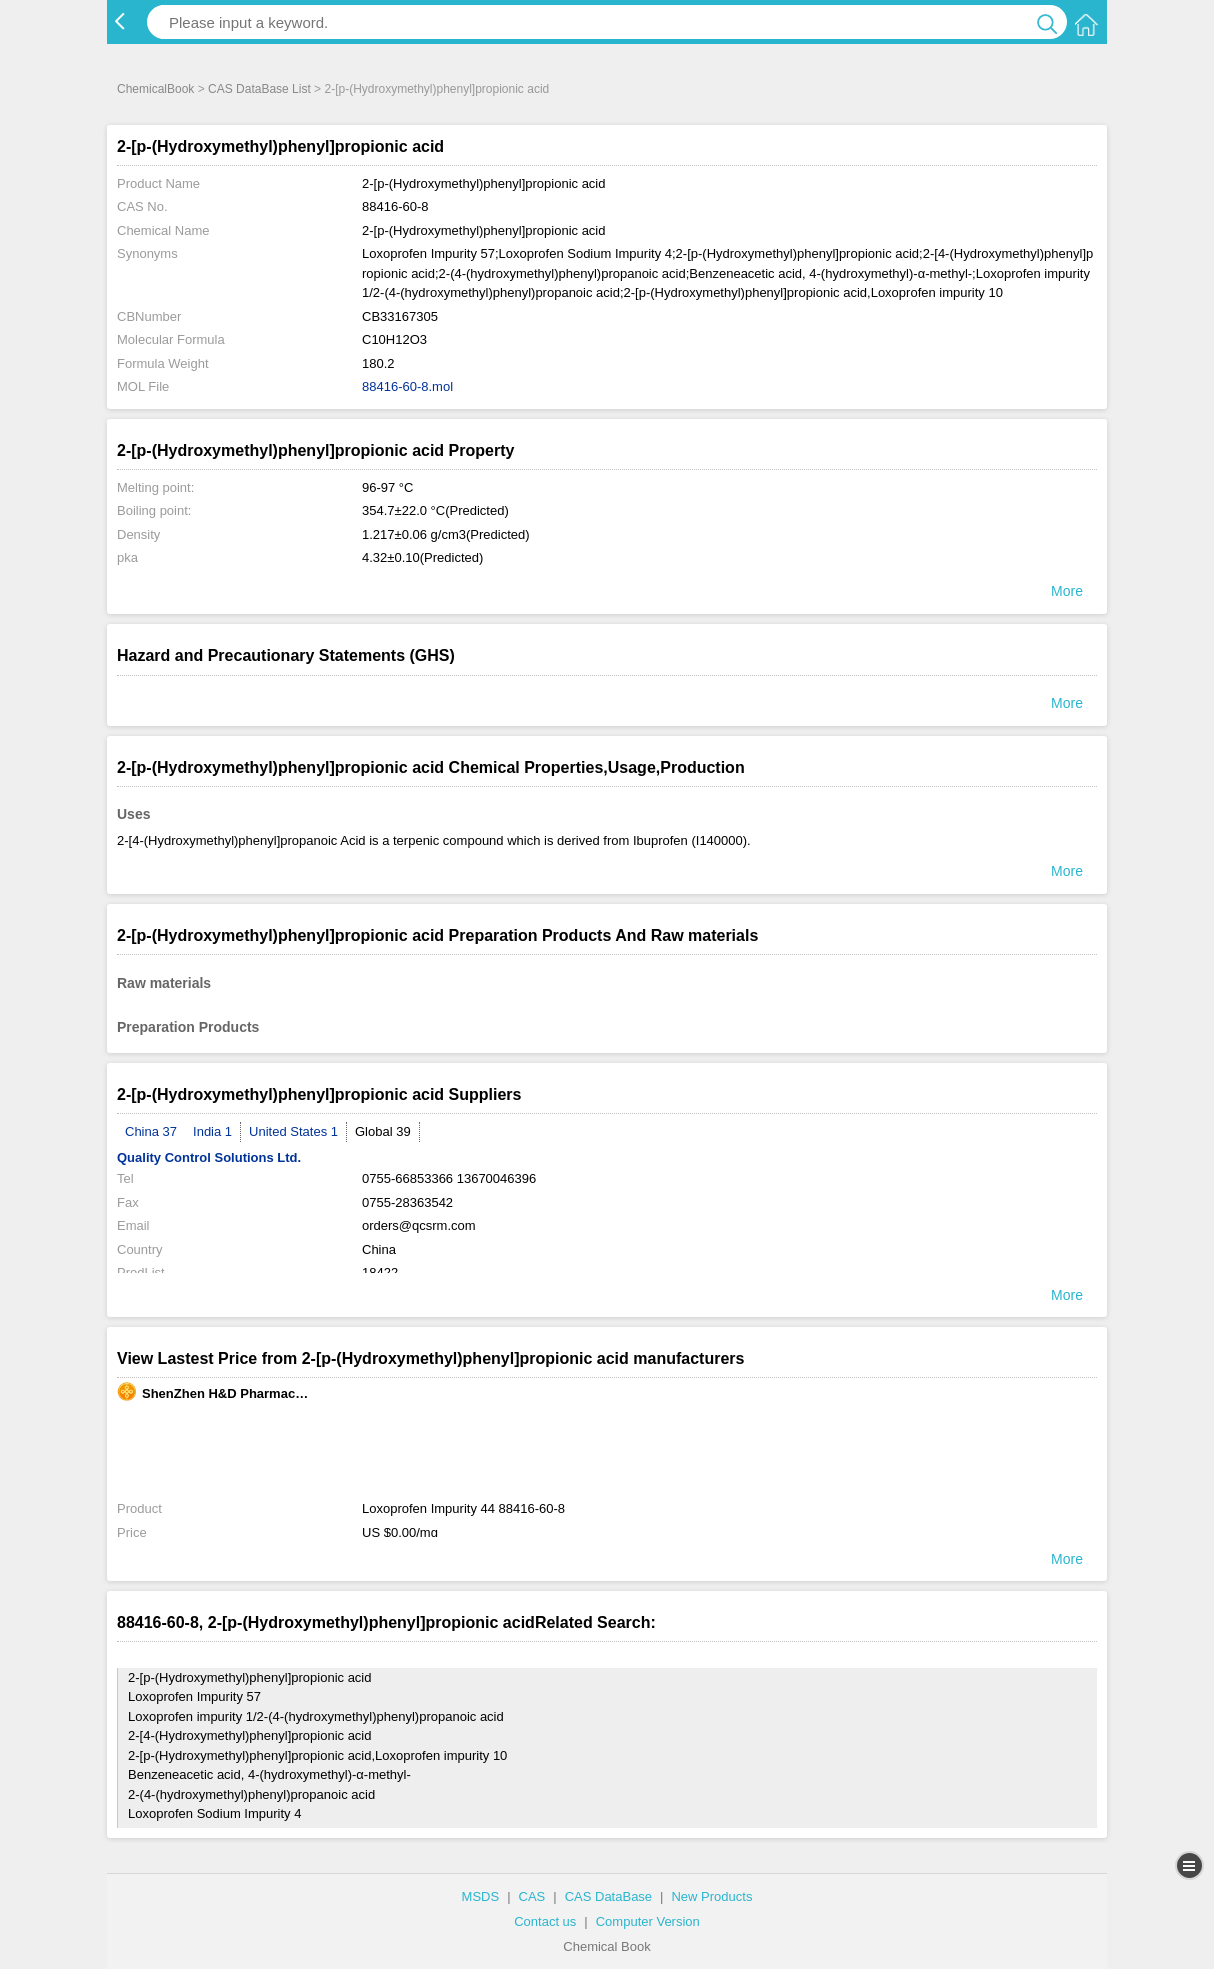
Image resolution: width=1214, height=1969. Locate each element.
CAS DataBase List (259, 89)
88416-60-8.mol (407, 386)
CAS (532, 1896)
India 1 (212, 1131)
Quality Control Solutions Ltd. (209, 1157)
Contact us (545, 1921)
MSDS (481, 1896)
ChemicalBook (155, 89)
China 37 (151, 1131)
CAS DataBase (608, 1896)
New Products (711, 1896)
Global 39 (383, 1131)
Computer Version (648, 1921)
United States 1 (293, 1131)
